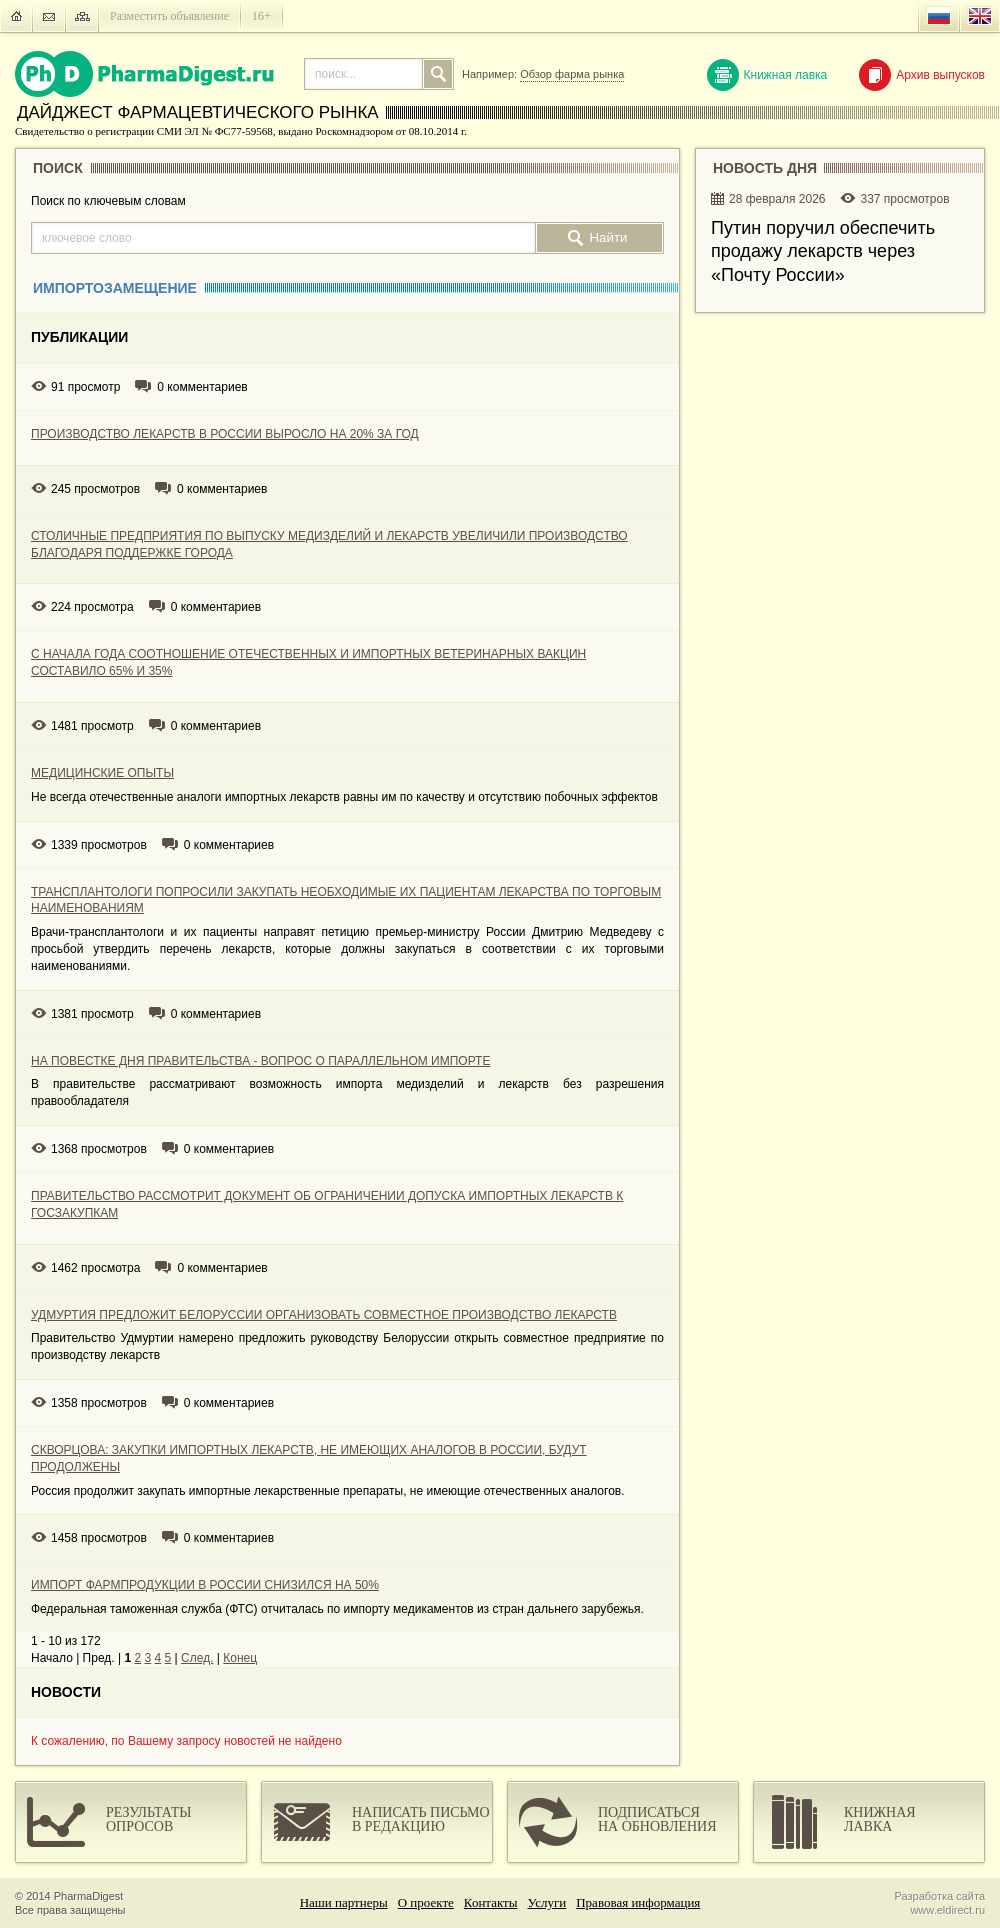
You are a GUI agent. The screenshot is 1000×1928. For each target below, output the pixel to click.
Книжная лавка (767, 75)
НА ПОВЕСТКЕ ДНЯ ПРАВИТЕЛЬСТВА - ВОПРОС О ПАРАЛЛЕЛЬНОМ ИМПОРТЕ (260, 1061)
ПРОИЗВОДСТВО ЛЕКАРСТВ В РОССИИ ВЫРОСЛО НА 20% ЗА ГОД (225, 434)
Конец (240, 1658)
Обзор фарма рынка (572, 74)
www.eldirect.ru (947, 1910)
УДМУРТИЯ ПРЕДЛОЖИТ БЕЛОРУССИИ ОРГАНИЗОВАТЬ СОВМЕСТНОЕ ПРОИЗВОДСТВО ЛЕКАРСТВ (324, 1315)
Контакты (491, 1902)
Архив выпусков (922, 75)
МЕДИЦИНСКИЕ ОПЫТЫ (102, 773)
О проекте (426, 1902)
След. (197, 1658)
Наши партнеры (344, 1902)
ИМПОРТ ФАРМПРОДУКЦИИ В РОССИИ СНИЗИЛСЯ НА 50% (205, 1585)
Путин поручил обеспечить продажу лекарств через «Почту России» (823, 251)
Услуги (547, 1902)
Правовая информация (638, 1902)
